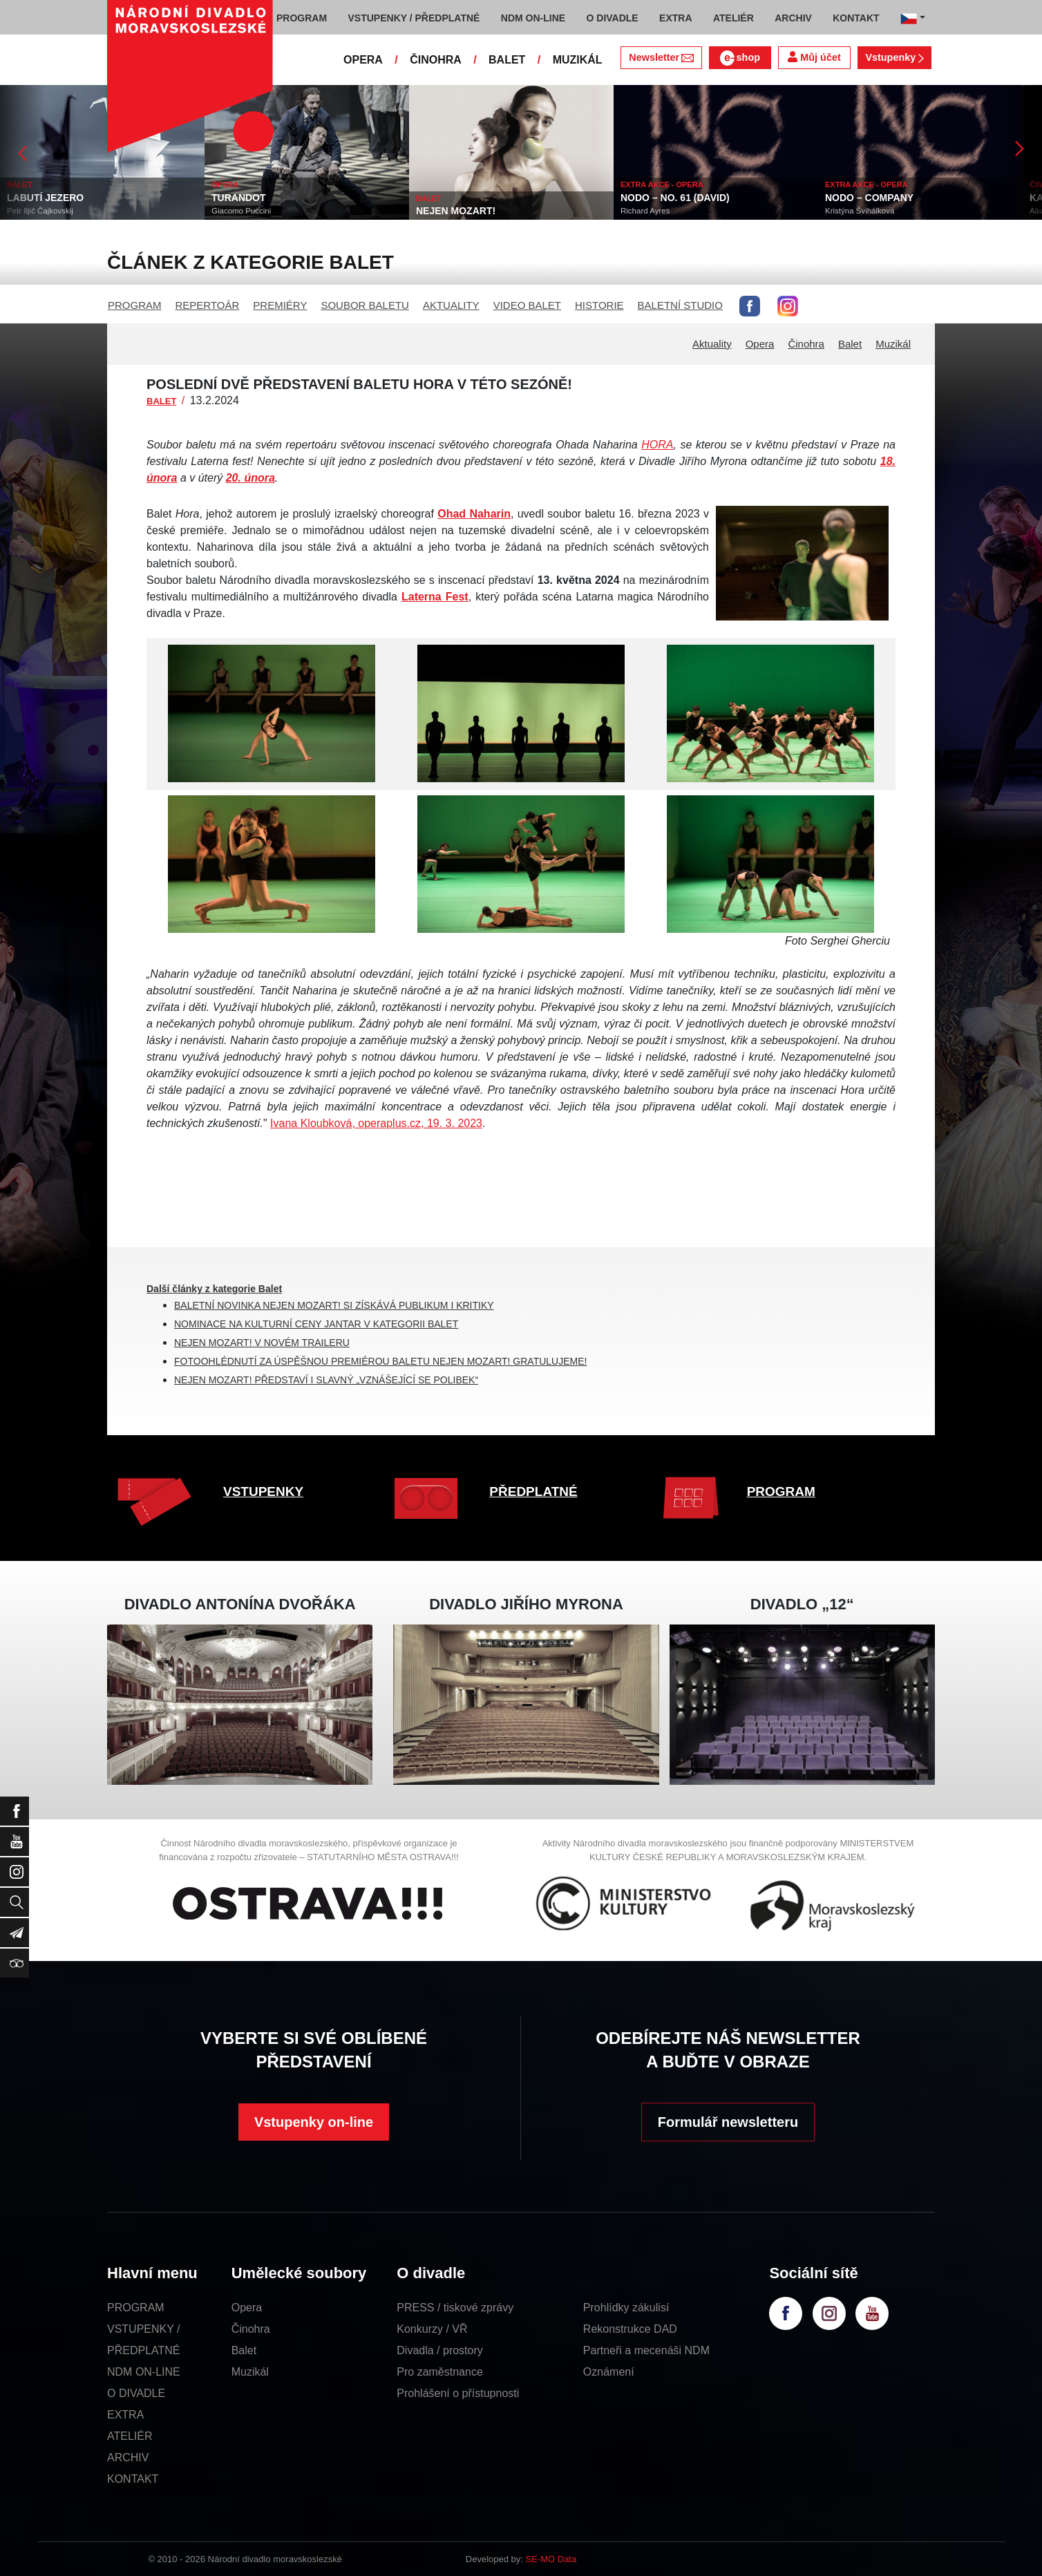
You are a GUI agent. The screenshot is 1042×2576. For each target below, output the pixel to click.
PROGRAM (135, 305)
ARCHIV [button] (793, 17)
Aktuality (712, 344)
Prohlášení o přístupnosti (458, 2393)
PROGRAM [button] (301, 17)
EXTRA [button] (675, 17)
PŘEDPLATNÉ (533, 1491)
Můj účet (814, 57)
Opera (760, 344)
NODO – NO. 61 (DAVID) (675, 197)
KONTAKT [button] (856, 17)
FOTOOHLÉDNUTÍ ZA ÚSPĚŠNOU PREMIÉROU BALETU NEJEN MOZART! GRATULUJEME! (380, 1361)
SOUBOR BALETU (365, 305)
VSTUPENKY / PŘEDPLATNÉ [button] (414, 17)
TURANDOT (238, 197)
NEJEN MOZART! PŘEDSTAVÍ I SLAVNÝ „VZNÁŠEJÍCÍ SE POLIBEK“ (326, 1379)
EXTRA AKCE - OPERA (662, 184)
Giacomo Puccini (241, 211)
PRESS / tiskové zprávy (455, 2307)
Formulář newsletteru (728, 2122)
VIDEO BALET (527, 305)
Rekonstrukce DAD (630, 2329)
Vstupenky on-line (313, 2122)
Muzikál (893, 344)
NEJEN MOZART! (455, 210)
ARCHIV (128, 2457)
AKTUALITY (451, 305)
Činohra (806, 344)
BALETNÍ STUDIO (680, 305)
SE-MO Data (551, 2559)
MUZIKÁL (578, 60)
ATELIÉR (130, 2436)
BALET (507, 60)
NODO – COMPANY (869, 197)
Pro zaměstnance (440, 2372)
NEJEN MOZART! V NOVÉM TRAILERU (262, 1342)
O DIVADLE (136, 2393)
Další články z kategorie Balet (214, 1288)
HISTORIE (599, 305)
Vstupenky (894, 57)
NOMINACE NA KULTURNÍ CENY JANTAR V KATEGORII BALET (316, 1323)
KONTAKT (132, 2479)
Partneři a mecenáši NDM (646, 2350)
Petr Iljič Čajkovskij (40, 211)
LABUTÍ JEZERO (45, 197)
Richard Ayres (645, 211)
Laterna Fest (434, 597)
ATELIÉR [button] (733, 17)
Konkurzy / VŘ (432, 2329)
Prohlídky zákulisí (626, 2307)
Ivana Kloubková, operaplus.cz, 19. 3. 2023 (376, 1123)
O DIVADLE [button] (612, 17)
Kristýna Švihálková (859, 211)
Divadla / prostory (440, 2350)
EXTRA (125, 2415)
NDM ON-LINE (143, 2372)
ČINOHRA (436, 60)
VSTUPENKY (263, 1491)
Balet (850, 344)
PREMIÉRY (280, 305)
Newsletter (661, 57)
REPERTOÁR (208, 305)
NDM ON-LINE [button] (533, 17)
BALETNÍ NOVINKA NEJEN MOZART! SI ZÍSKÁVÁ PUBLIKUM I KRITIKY (334, 1305)
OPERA (363, 60)
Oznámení (608, 2372)
